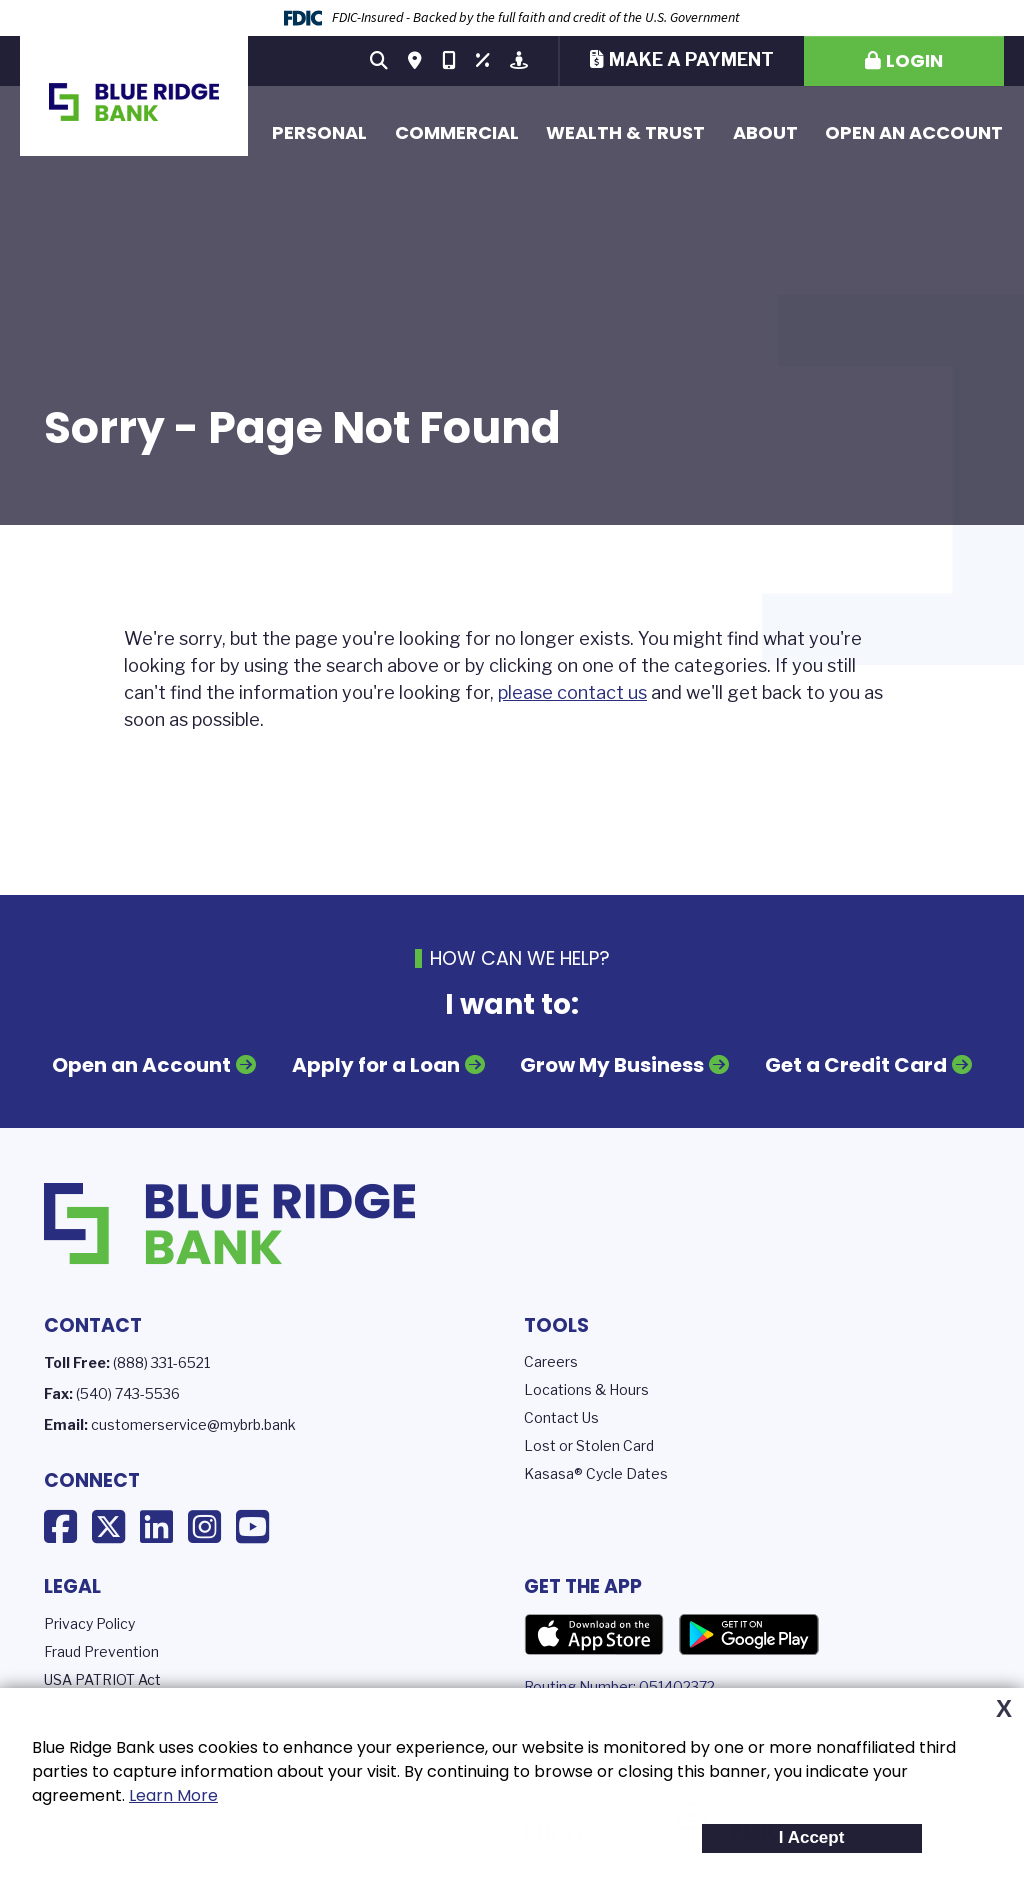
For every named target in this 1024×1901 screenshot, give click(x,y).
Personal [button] (319, 132)
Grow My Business (612, 1065)
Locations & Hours (586, 1389)
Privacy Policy (89, 1623)
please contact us (572, 692)
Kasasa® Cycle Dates (596, 1473)
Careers (551, 1361)
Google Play (749, 1635)
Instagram (204, 1527)
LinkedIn (156, 1527)
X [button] (1004, 1709)
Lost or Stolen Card (589, 1445)
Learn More (173, 1795)
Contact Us (561, 1417)
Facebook (60, 1527)
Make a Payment (691, 59)
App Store (594, 1635)
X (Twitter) (108, 1527)
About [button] (765, 132)
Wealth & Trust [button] (625, 132)
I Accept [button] (812, 1837)
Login (914, 60)
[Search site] (379, 61)
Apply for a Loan (376, 1065)
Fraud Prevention (101, 1651)
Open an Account (914, 132)
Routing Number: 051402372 (619, 1686)
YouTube (252, 1527)
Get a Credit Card (856, 1065)
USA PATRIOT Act (102, 1679)
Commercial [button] (457, 132)
